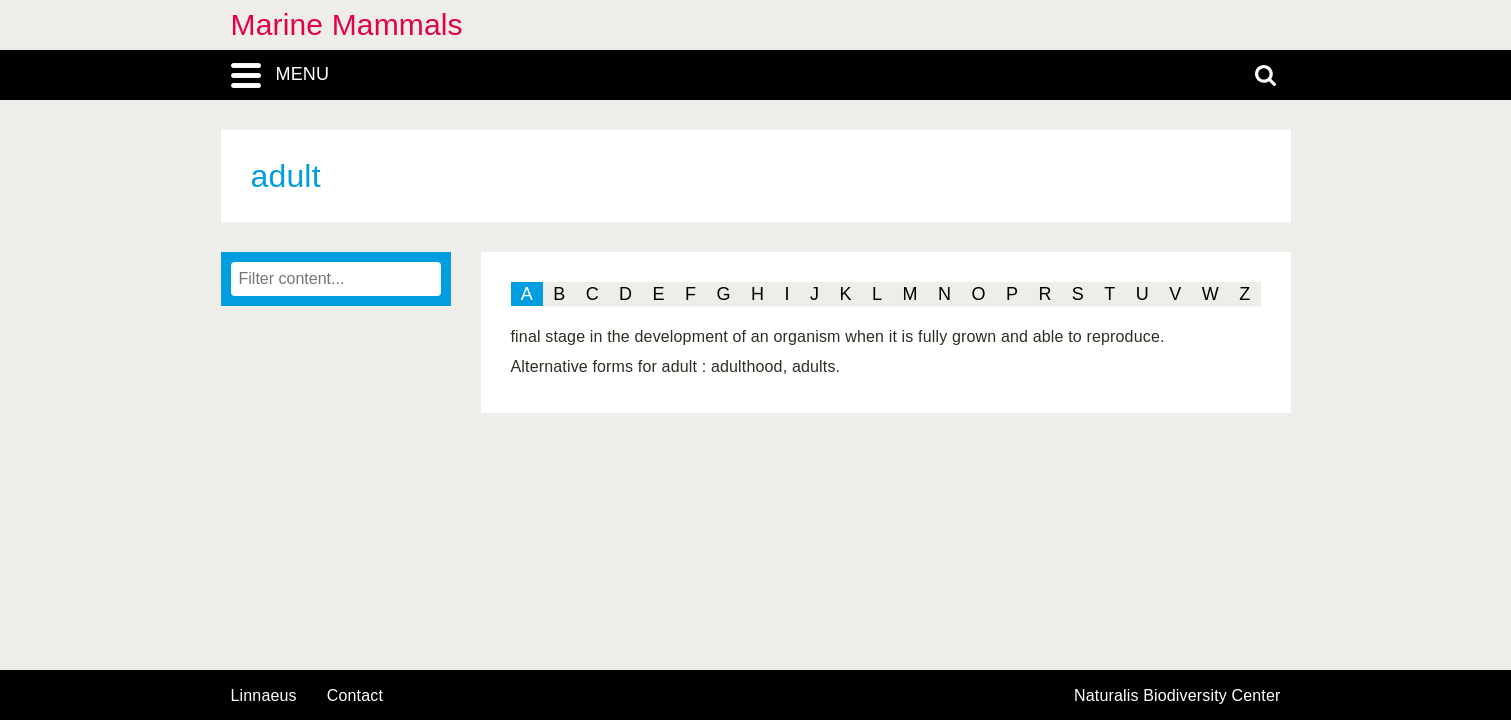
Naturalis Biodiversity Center (1177, 696)
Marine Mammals (347, 24)
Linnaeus (264, 696)
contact (355, 695)
